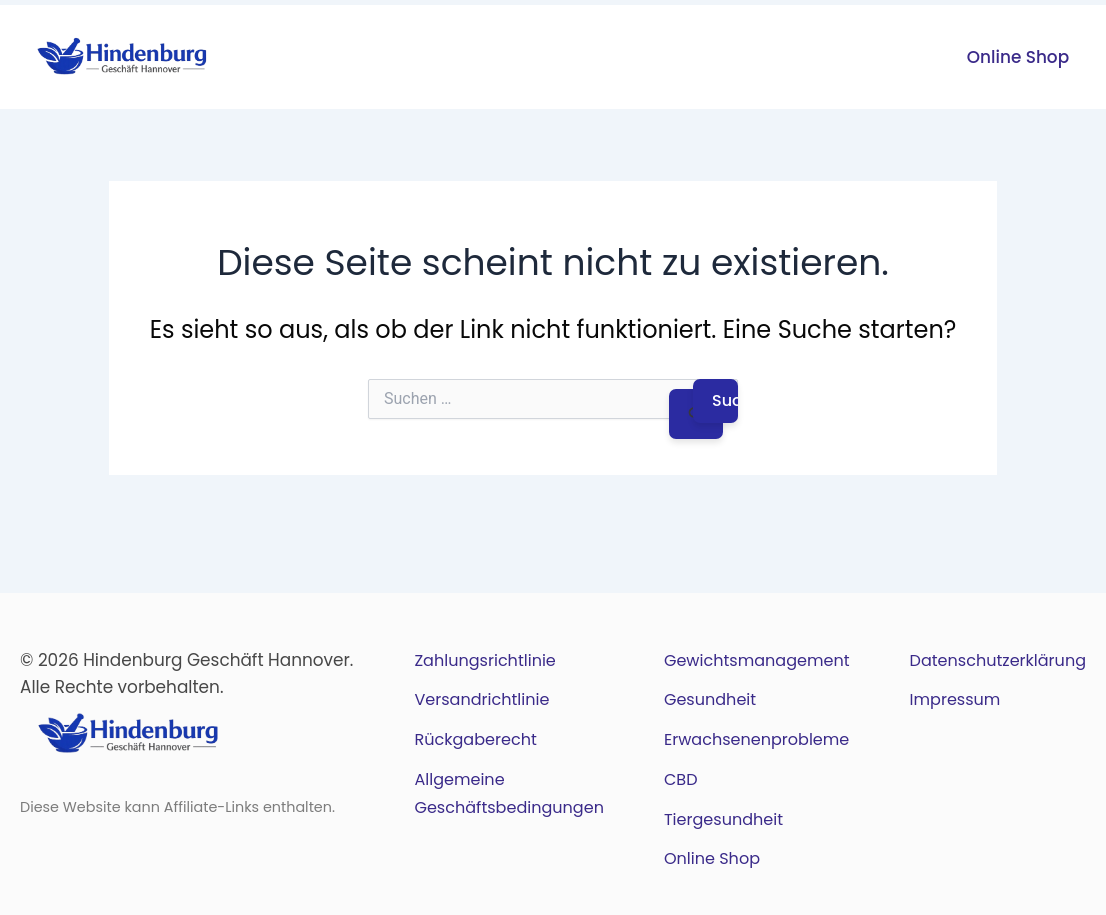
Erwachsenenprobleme (756, 739)
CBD (681, 779)
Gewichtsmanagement (757, 660)
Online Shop (1018, 57)
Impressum (955, 699)
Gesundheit (710, 699)
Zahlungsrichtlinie (484, 660)
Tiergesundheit (723, 819)
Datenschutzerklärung (998, 660)
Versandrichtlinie (481, 699)
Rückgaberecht (475, 739)
